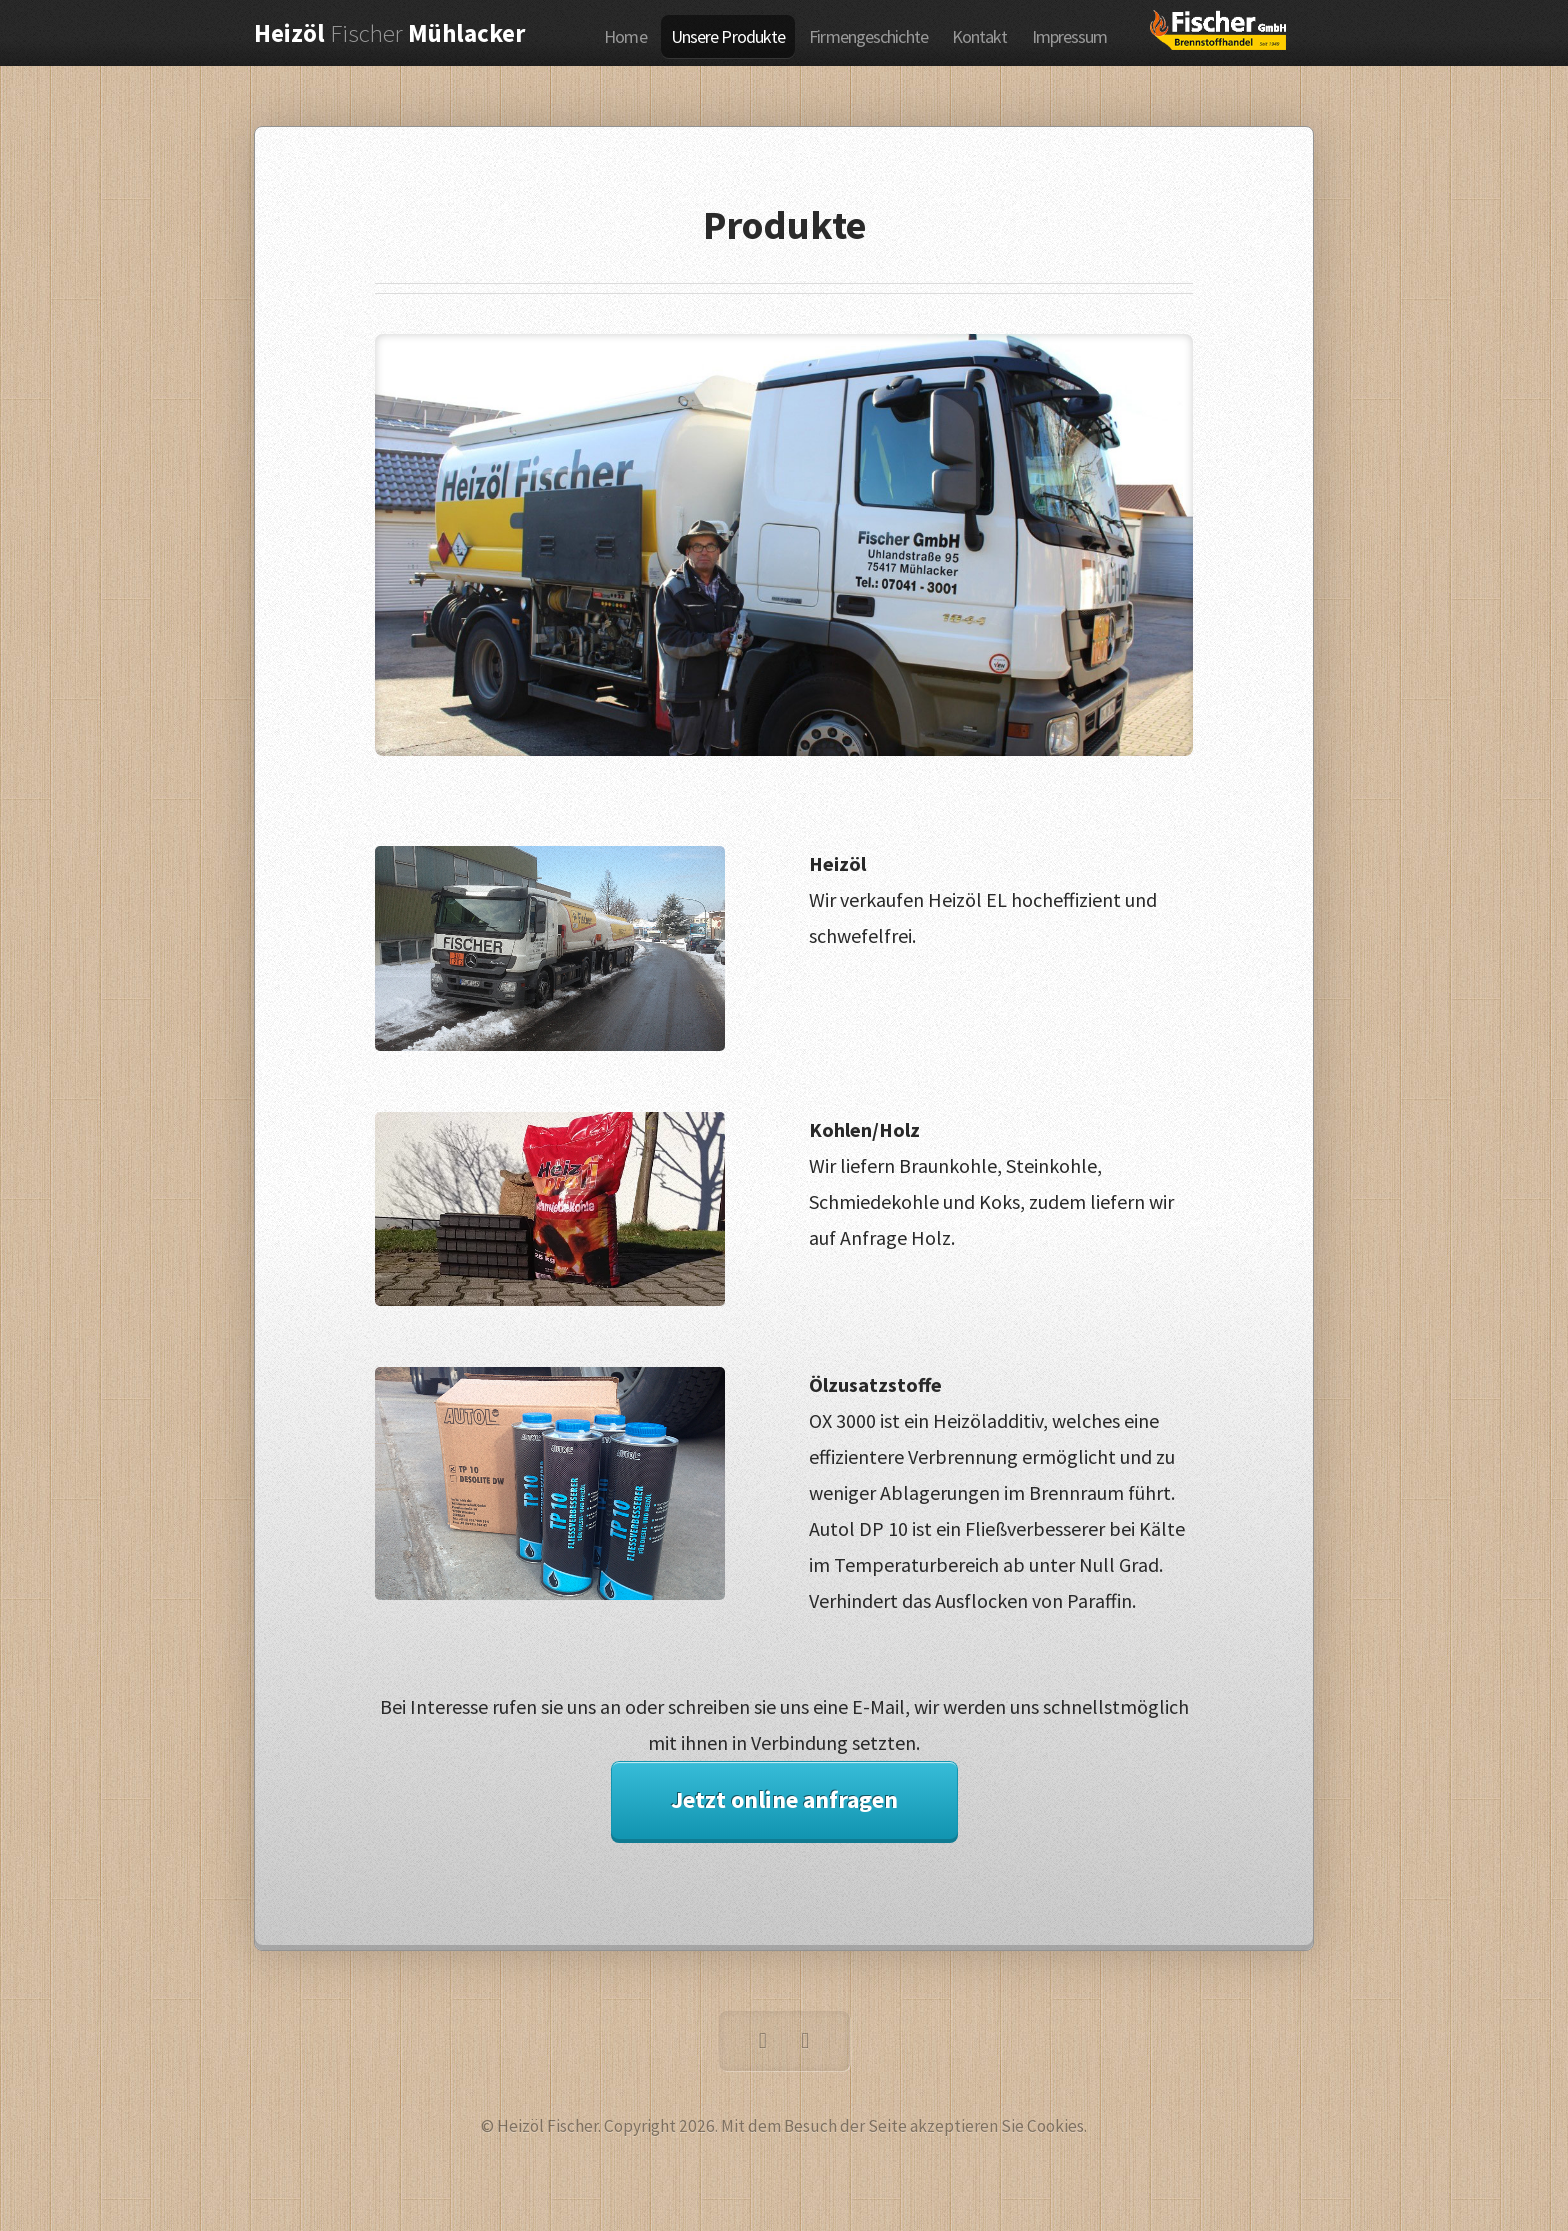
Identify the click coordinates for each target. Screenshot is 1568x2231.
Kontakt (980, 36)
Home (625, 36)
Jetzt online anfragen (784, 1799)
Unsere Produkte (728, 36)
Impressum (1070, 36)
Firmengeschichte (868, 36)
